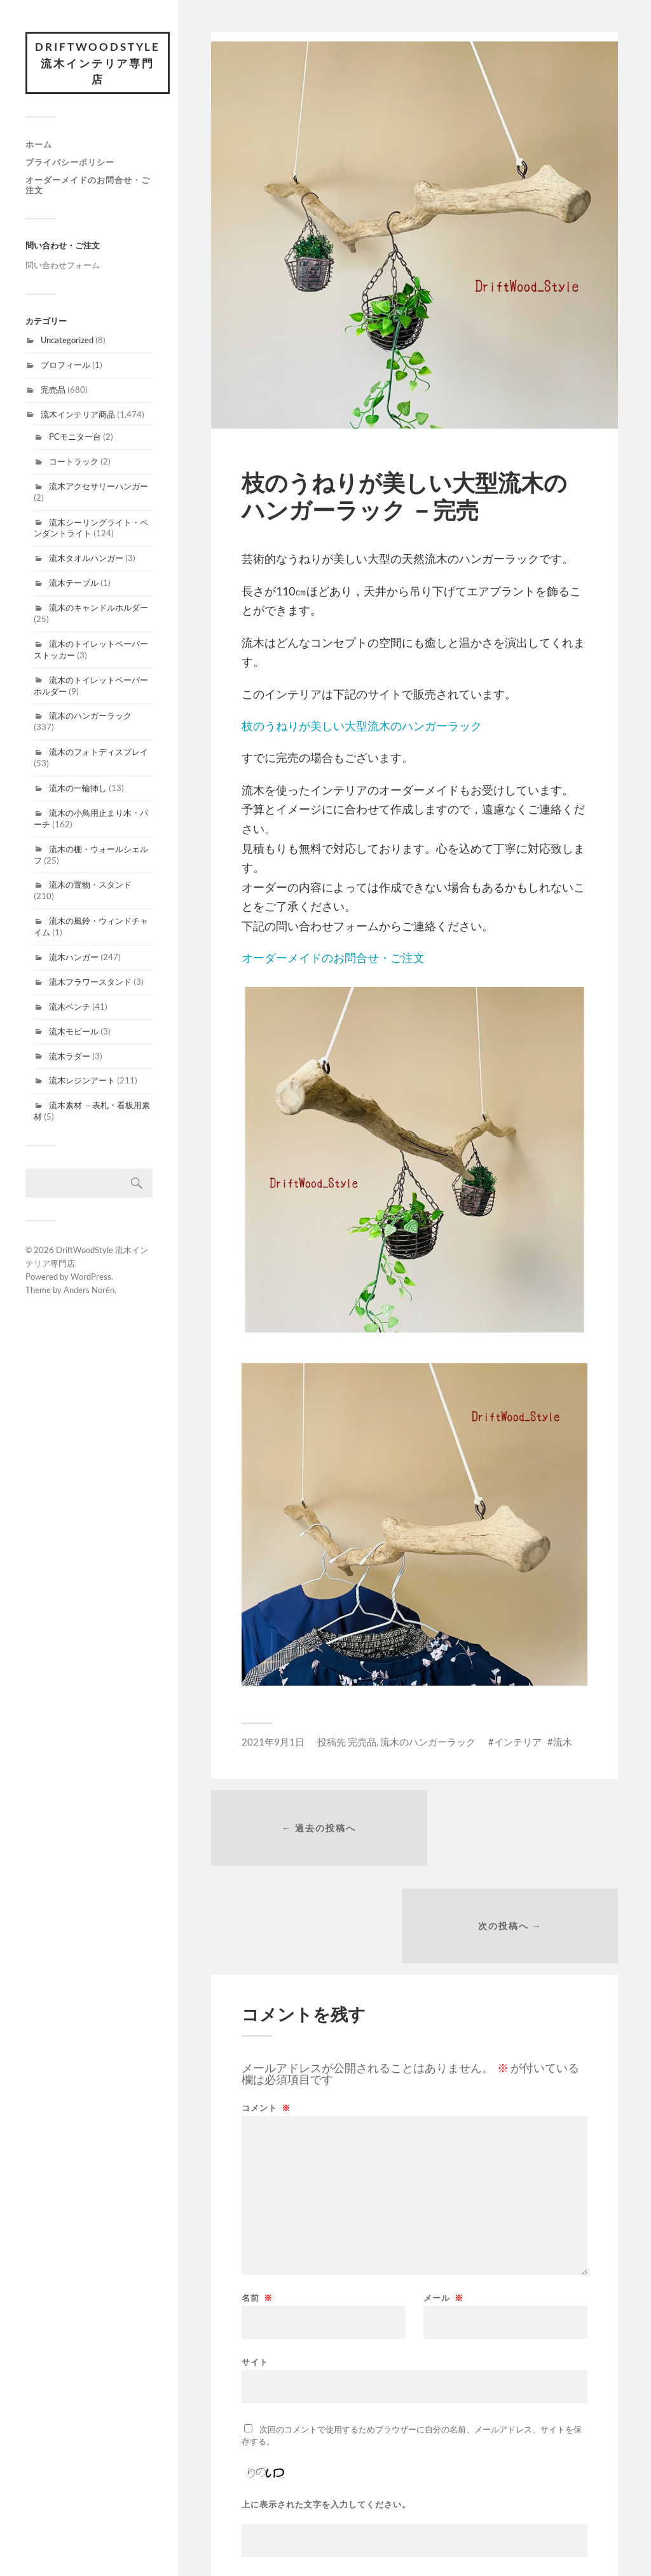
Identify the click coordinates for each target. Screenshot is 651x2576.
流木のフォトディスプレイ (98, 753)
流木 (562, 1741)
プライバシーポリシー (69, 163)
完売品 (53, 391)
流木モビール (74, 1032)
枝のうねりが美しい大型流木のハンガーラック (362, 726)
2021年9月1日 (273, 1741)
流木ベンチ (69, 1008)
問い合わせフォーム (62, 266)
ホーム (38, 146)
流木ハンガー (74, 958)
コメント (266, 2013)
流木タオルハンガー (86, 559)
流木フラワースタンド (90, 983)
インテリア (518, 1741)
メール (443, 2203)
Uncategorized (67, 341)
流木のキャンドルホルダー (98, 609)
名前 (257, 2203)
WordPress (91, 1278)
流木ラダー (69, 1057)
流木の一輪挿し (78, 789)
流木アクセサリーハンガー (98, 487)
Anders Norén (89, 1291)
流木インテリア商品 (78, 415)
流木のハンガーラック (90, 717)
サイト (255, 2266)
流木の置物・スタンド (90, 886)
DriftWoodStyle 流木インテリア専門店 (99, 63)
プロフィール (65, 366)
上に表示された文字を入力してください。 (326, 2409)
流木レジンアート (82, 1082)
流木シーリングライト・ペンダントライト (91, 529)
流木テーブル (74, 584)
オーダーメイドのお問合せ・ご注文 (87, 186)
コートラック (74, 463)
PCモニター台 (75, 438)
